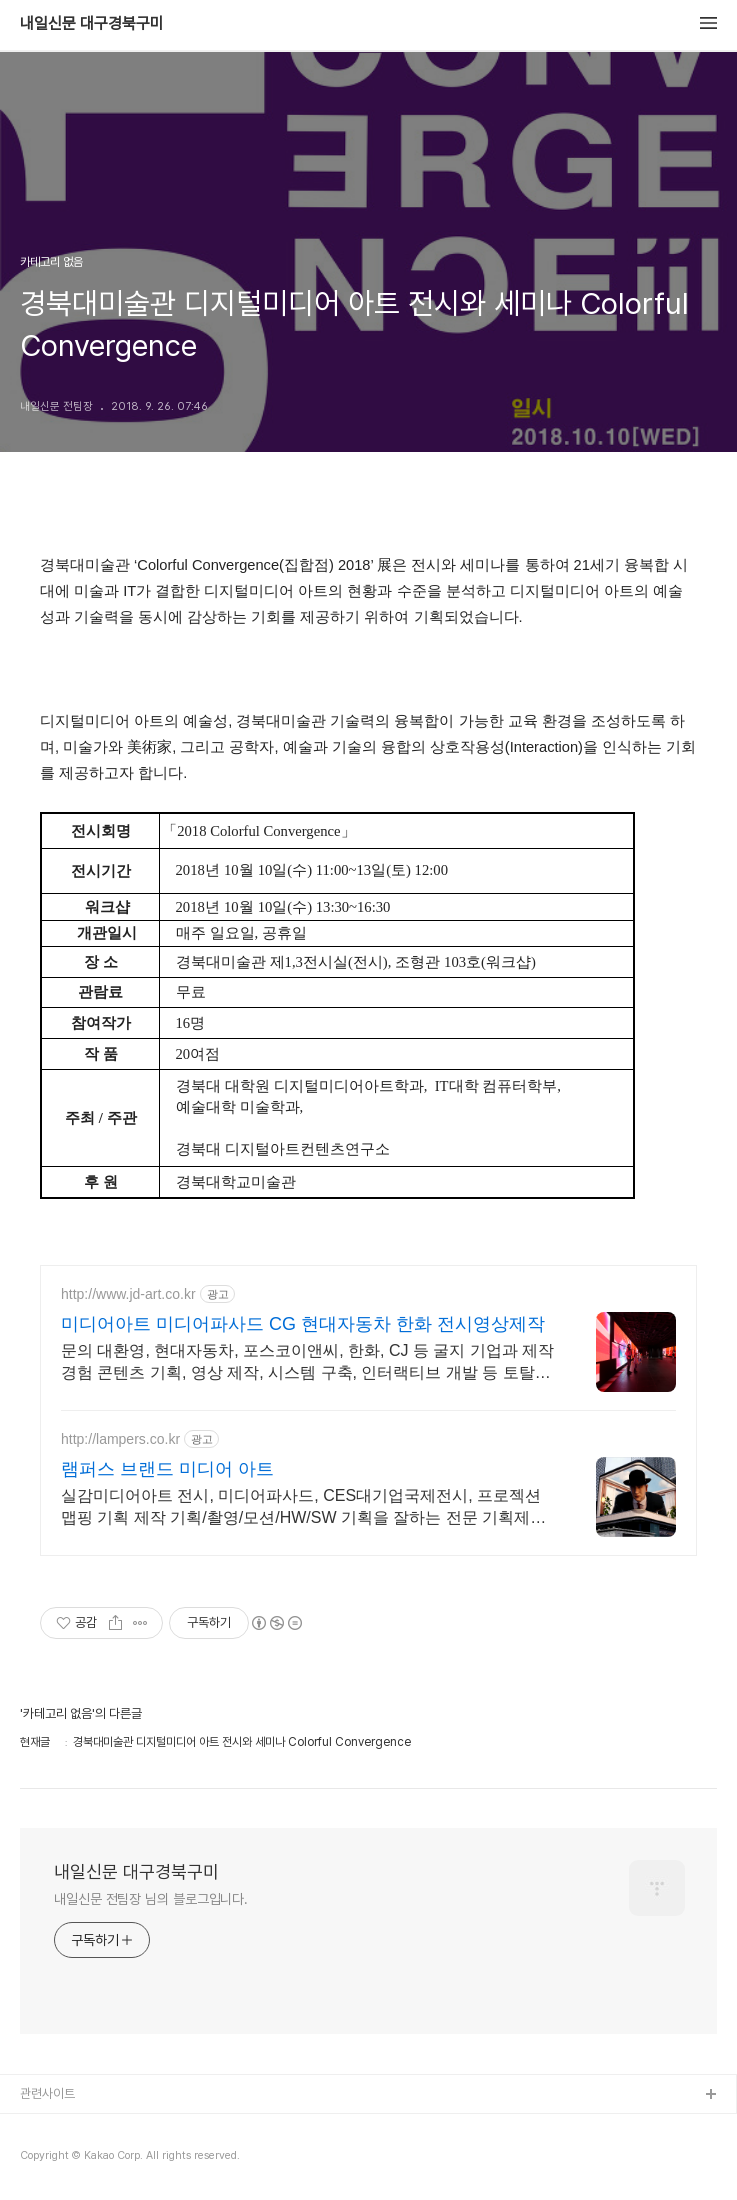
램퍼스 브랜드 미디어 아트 (167, 1469)
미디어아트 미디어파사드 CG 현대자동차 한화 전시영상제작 (303, 1324)
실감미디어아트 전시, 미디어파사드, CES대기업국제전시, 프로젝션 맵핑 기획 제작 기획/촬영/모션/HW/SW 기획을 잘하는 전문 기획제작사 (303, 1508)
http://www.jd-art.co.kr (128, 1294)
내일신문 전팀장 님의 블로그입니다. (151, 1899)
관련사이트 (47, 2093)
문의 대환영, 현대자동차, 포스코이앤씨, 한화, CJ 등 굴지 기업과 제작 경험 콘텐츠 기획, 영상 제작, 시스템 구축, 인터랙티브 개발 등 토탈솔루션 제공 (307, 1363)
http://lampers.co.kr (120, 1439)
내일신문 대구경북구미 (92, 24)
